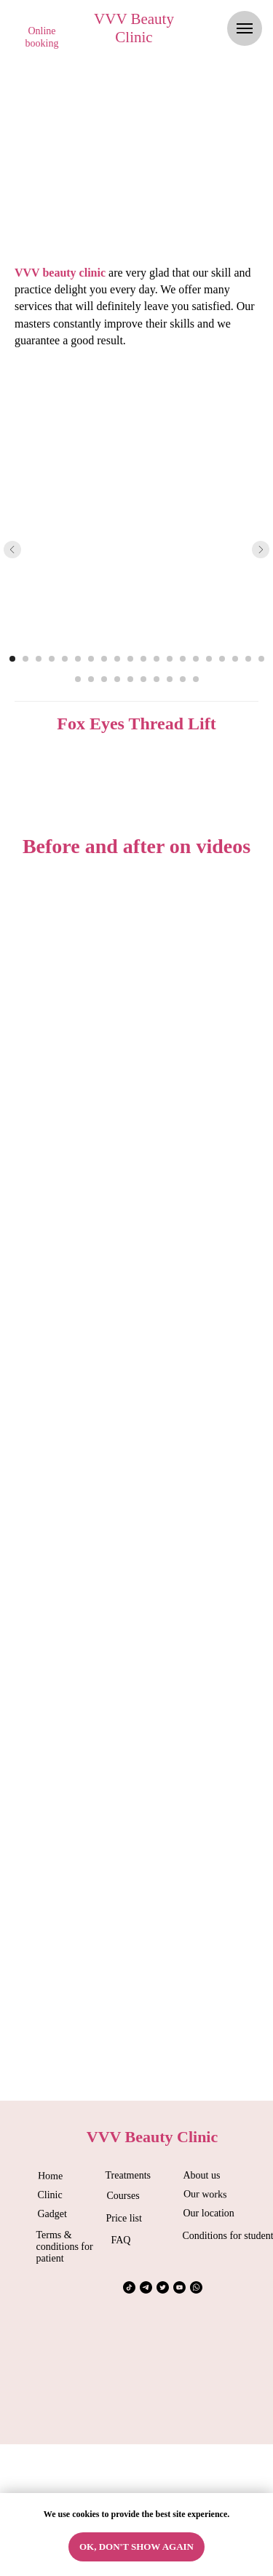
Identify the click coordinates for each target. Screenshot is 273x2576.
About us (202, 2175)
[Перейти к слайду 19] (248, 659)
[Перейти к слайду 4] (52, 659)
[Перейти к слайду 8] (104, 659)
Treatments (128, 2175)
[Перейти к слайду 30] (196, 679)
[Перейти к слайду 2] (25, 659)
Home (49, 2175)
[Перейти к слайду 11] (143, 659)
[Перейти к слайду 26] (143, 679)
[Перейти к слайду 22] (91, 679)
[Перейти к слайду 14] (183, 659)
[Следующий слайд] (260, 549)
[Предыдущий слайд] (12, 549)
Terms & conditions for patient (64, 2247)
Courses (123, 2195)
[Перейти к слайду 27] (156, 679)
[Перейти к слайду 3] (38, 659)
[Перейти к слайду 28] (170, 679)
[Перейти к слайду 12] (156, 659)
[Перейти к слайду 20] (261, 659)
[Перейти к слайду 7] (91, 659)
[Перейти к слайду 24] (117, 679)
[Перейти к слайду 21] (78, 679)
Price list (124, 2218)
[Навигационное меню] (245, 28)
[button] (42, 37)
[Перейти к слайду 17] (222, 659)
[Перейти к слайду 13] (170, 659)
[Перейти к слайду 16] (209, 659)
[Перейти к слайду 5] (65, 659)
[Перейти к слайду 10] (130, 659)
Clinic (50, 2194)
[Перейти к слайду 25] (130, 679)
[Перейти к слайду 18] (235, 659)
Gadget (52, 2213)
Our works (204, 2194)
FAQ (121, 2240)
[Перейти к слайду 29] (183, 679)
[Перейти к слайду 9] (117, 659)
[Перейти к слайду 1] (12, 659)
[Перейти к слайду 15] (196, 659)
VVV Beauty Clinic (134, 28)
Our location (208, 2213)
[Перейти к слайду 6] (78, 659)
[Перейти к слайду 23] (104, 679)
